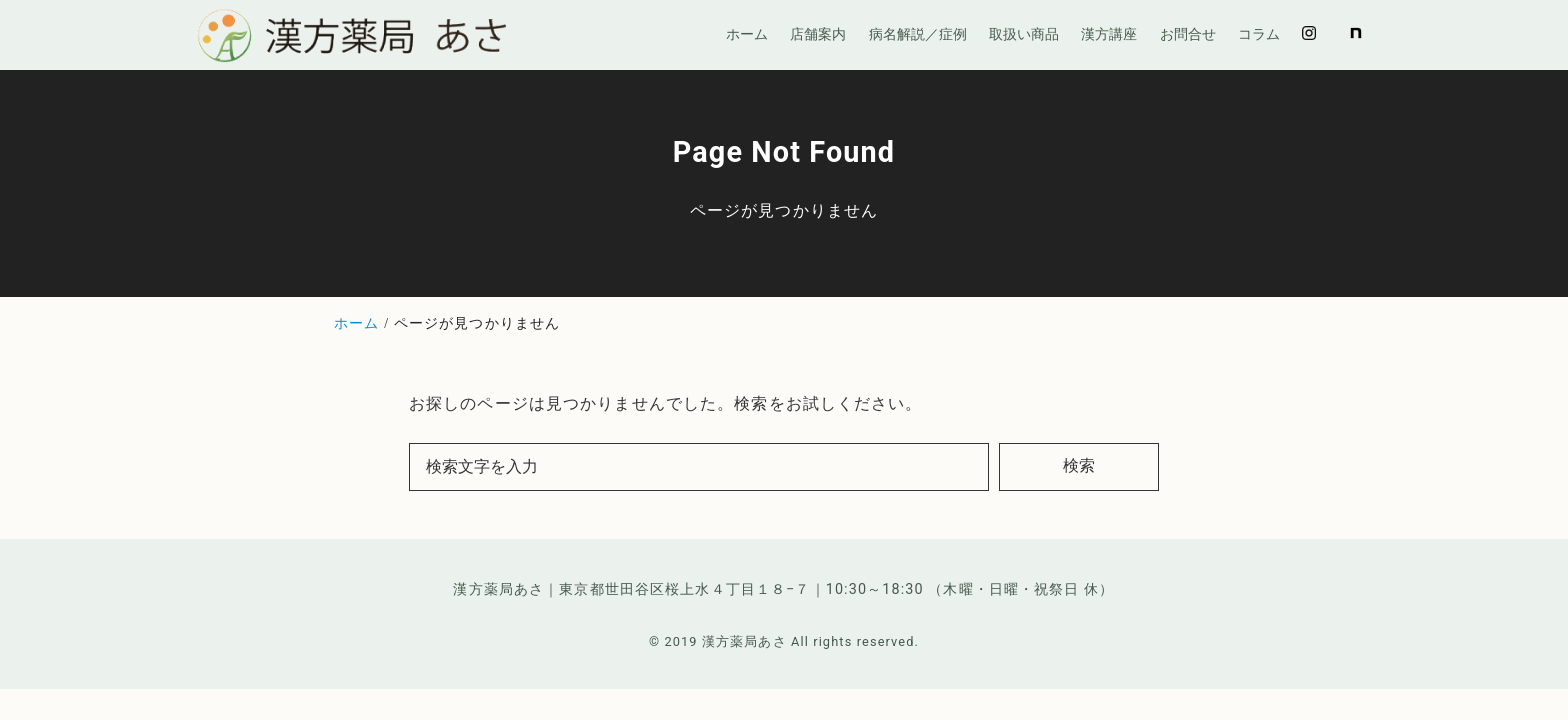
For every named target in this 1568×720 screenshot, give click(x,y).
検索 (1079, 465)
